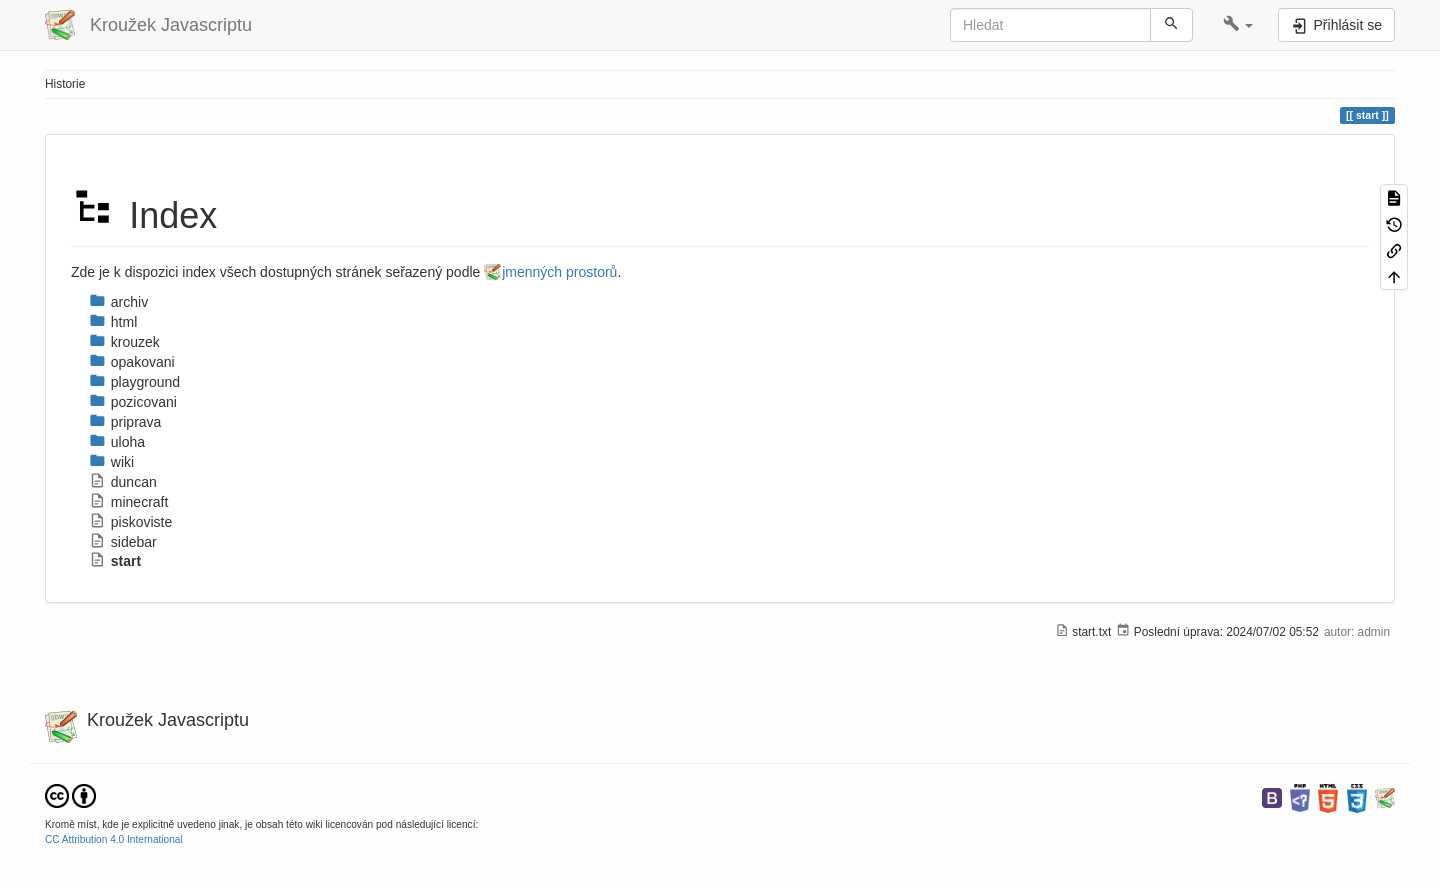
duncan (123, 482)
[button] (1238, 25)
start (115, 561)
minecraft (128, 502)
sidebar (123, 542)
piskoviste (130, 522)
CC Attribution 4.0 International (114, 839)
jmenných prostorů (559, 272)
